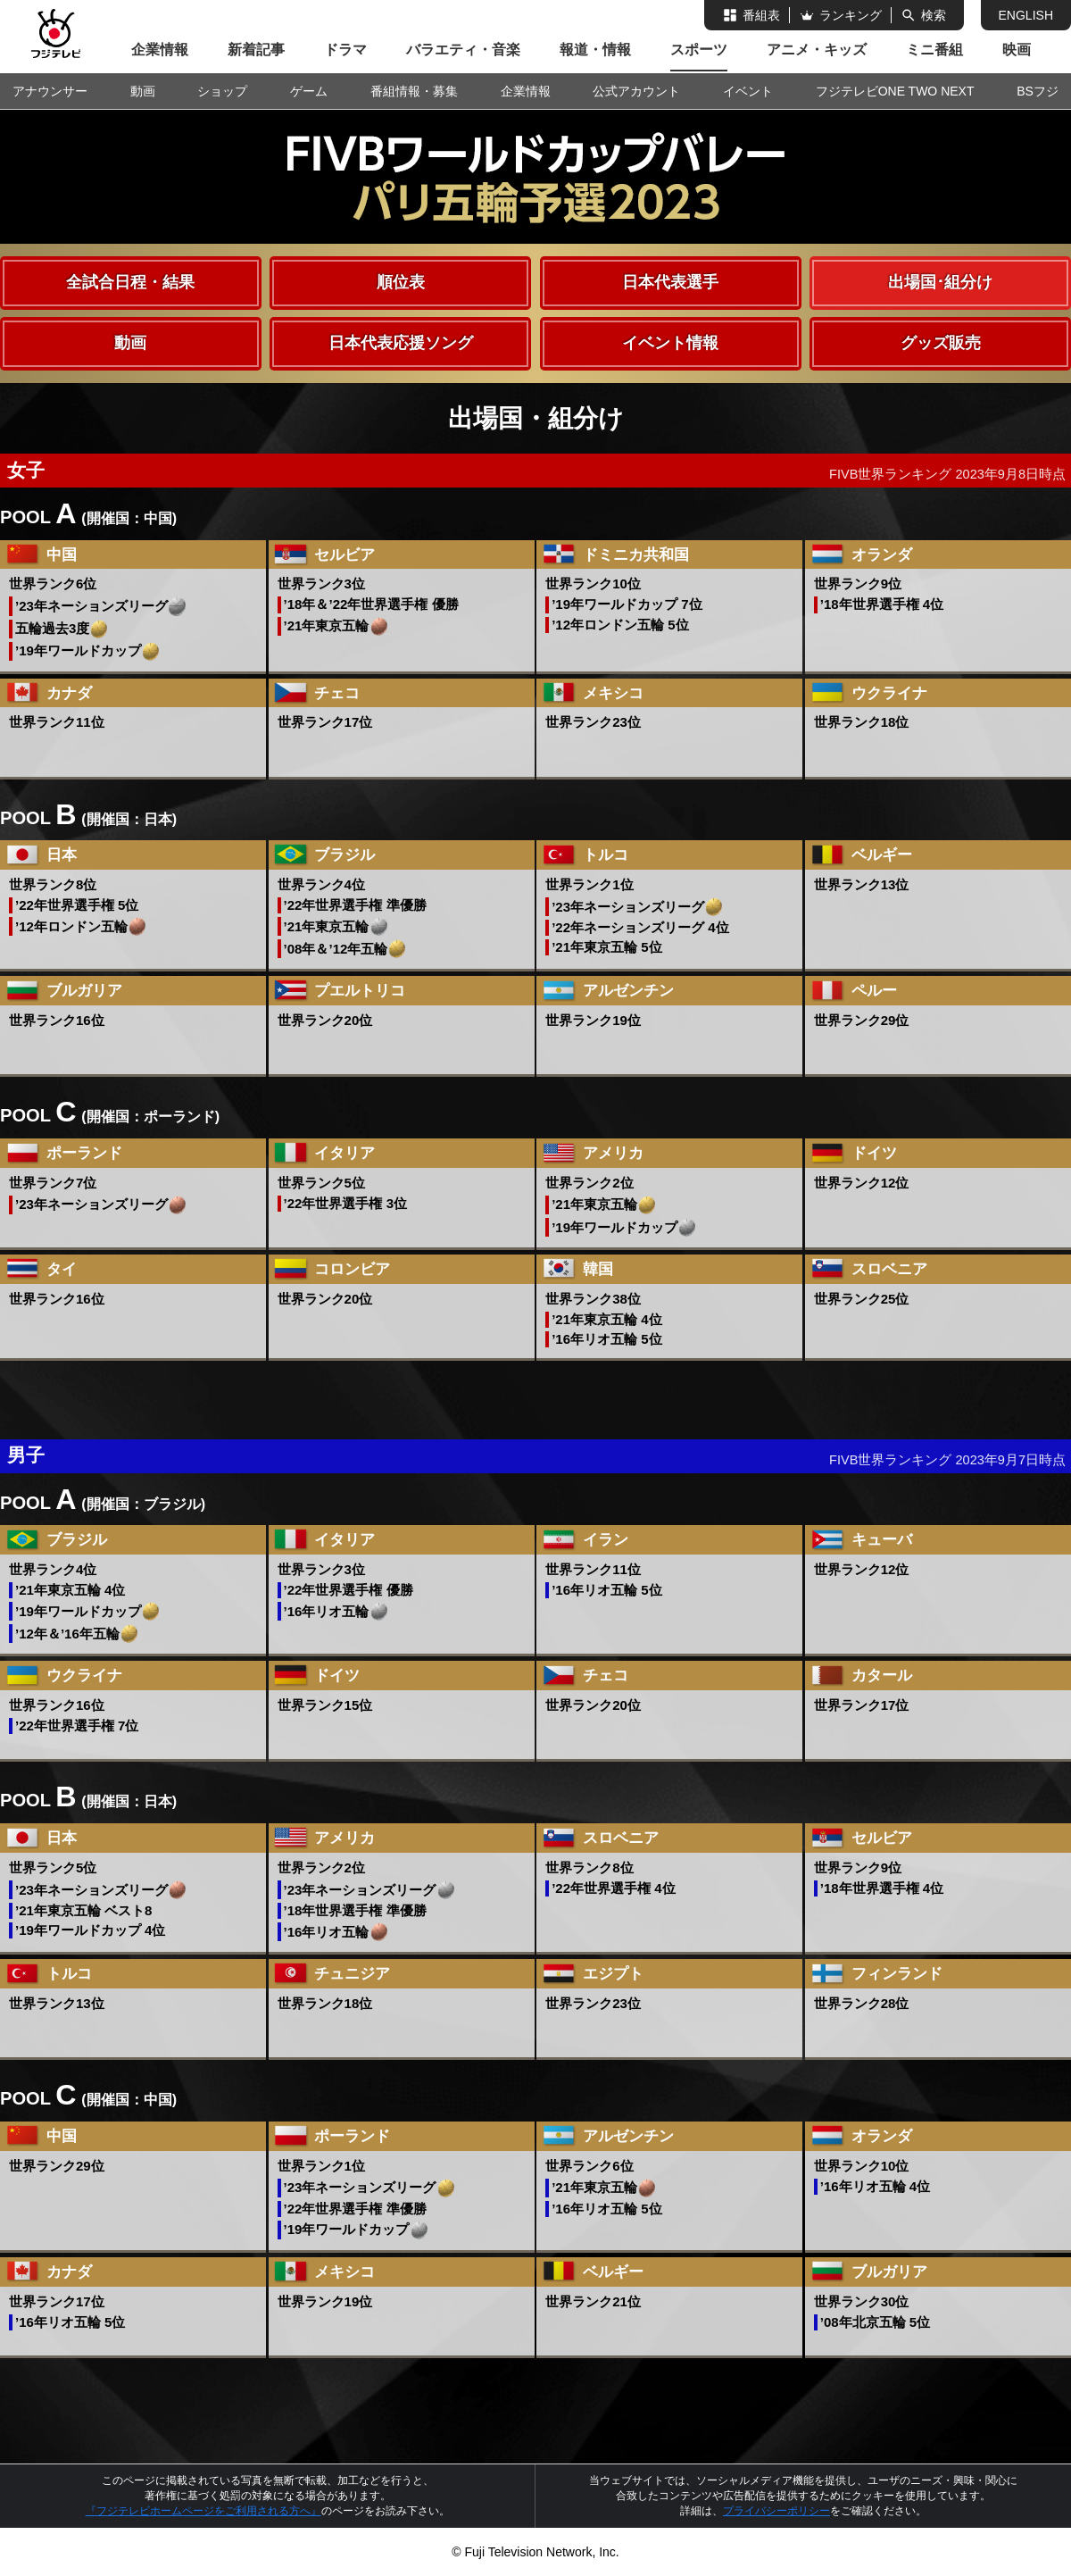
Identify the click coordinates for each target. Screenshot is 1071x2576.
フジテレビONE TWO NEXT (895, 91)
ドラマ (345, 49)
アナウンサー (49, 91)
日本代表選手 (670, 282)
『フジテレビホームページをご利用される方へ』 (203, 2511)
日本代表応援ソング (400, 343)
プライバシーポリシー (776, 2511)
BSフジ (1038, 91)
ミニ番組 (934, 49)
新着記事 (256, 49)
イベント (748, 91)
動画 (130, 343)
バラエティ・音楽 (463, 49)
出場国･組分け (940, 282)
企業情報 (159, 49)
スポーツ (698, 49)
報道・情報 (595, 49)
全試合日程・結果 (130, 282)
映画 (1016, 49)
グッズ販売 (941, 343)
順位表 (401, 282)
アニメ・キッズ (817, 49)
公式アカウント (636, 91)
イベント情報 (670, 343)
